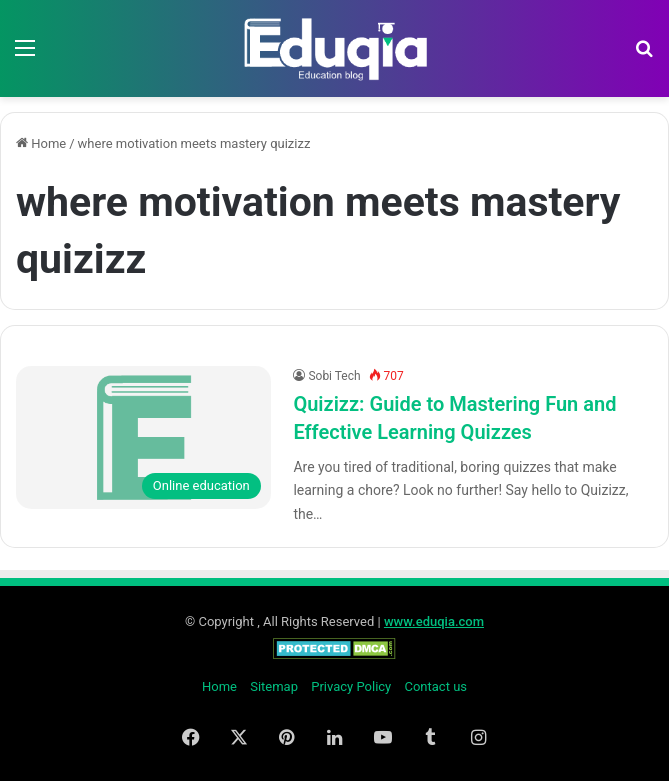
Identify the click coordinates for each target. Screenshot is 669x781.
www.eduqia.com (434, 621)
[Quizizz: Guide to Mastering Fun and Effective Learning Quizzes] (143, 438)
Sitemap (274, 686)
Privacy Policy (351, 686)
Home (41, 143)
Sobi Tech (334, 376)
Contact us (435, 686)
